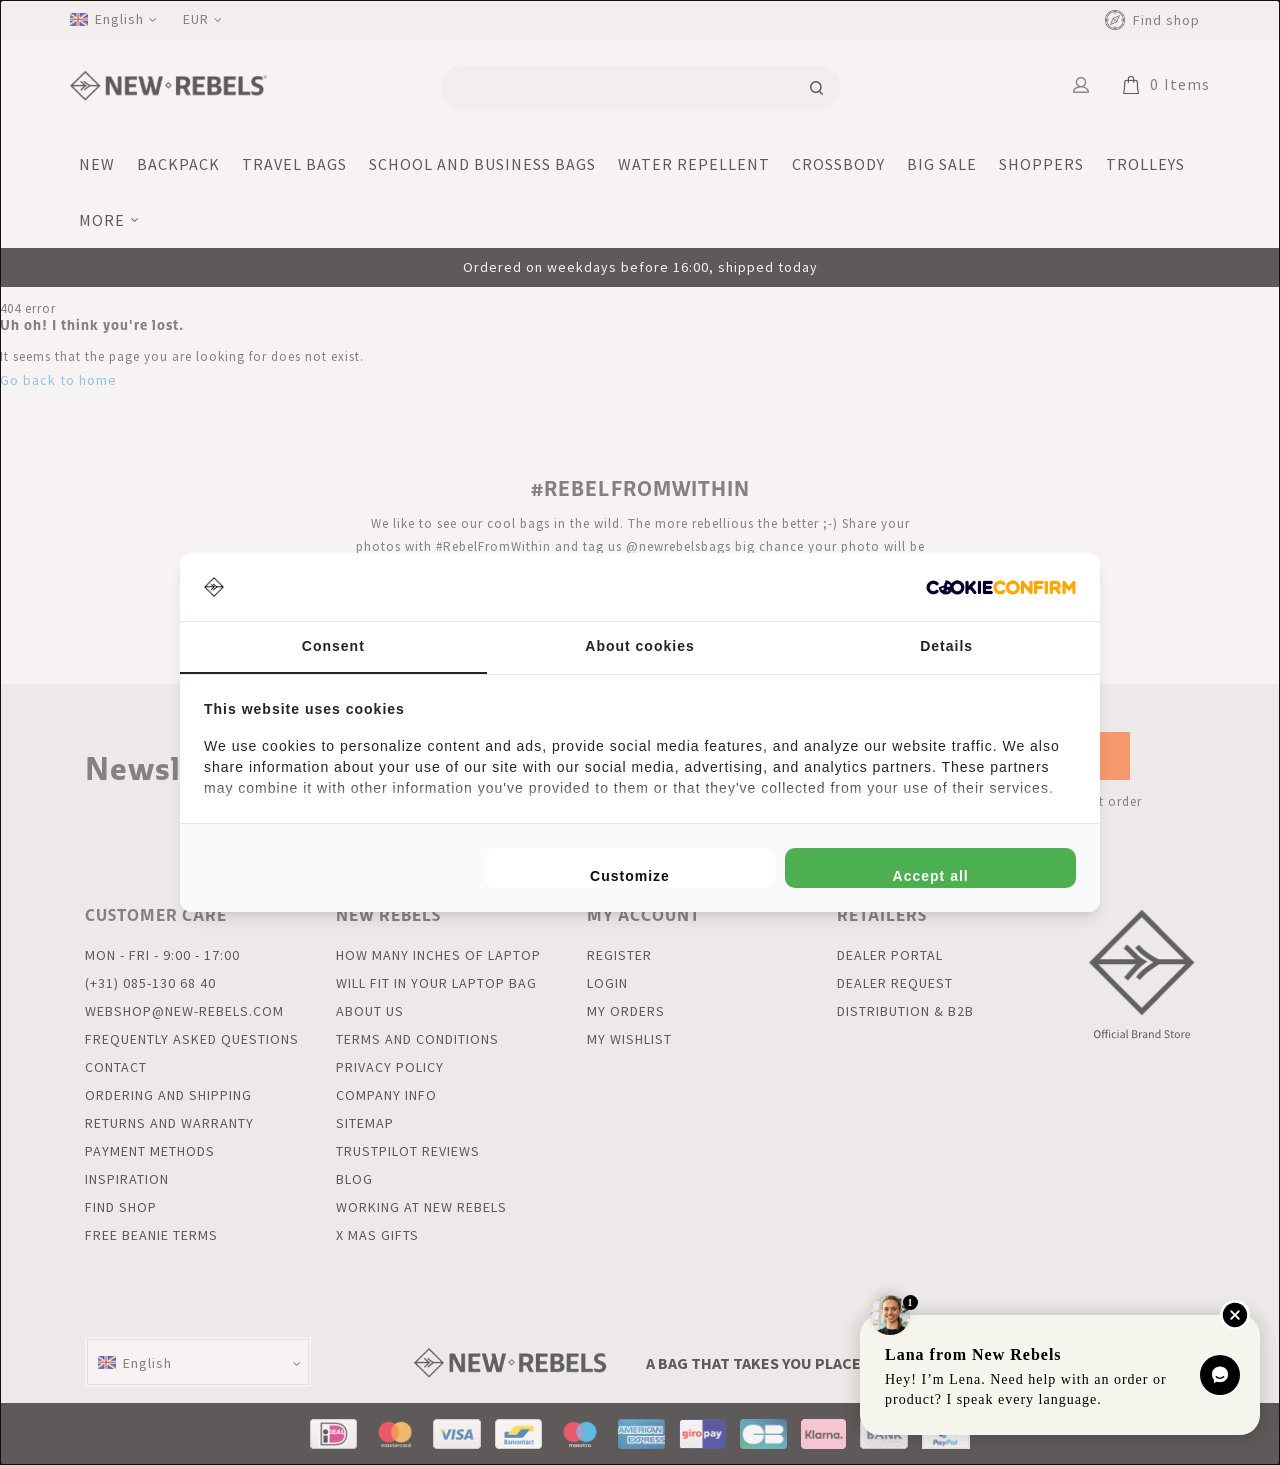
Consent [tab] (333, 646)
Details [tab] (946, 646)
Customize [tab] (630, 876)
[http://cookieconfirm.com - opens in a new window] (1001, 587)
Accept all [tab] (931, 876)
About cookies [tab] (639, 646)
